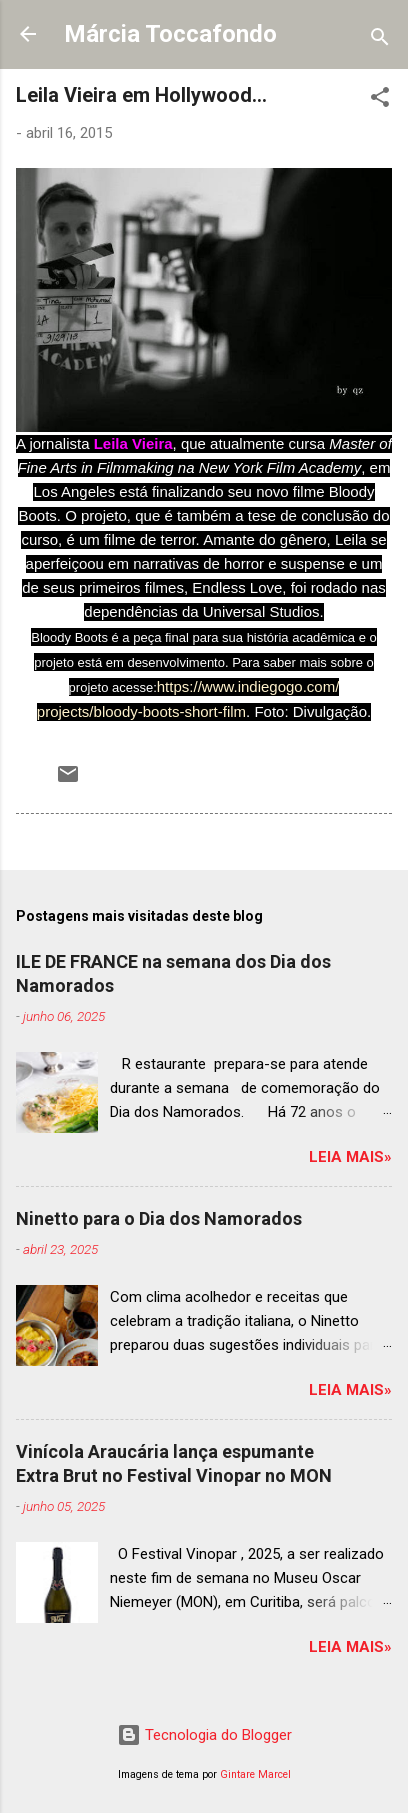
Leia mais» (350, 1157)
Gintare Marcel (255, 1774)
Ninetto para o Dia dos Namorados (159, 1218)
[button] (380, 100)
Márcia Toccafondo (170, 34)
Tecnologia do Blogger (204, 1735)
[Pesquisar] (380, 40)
